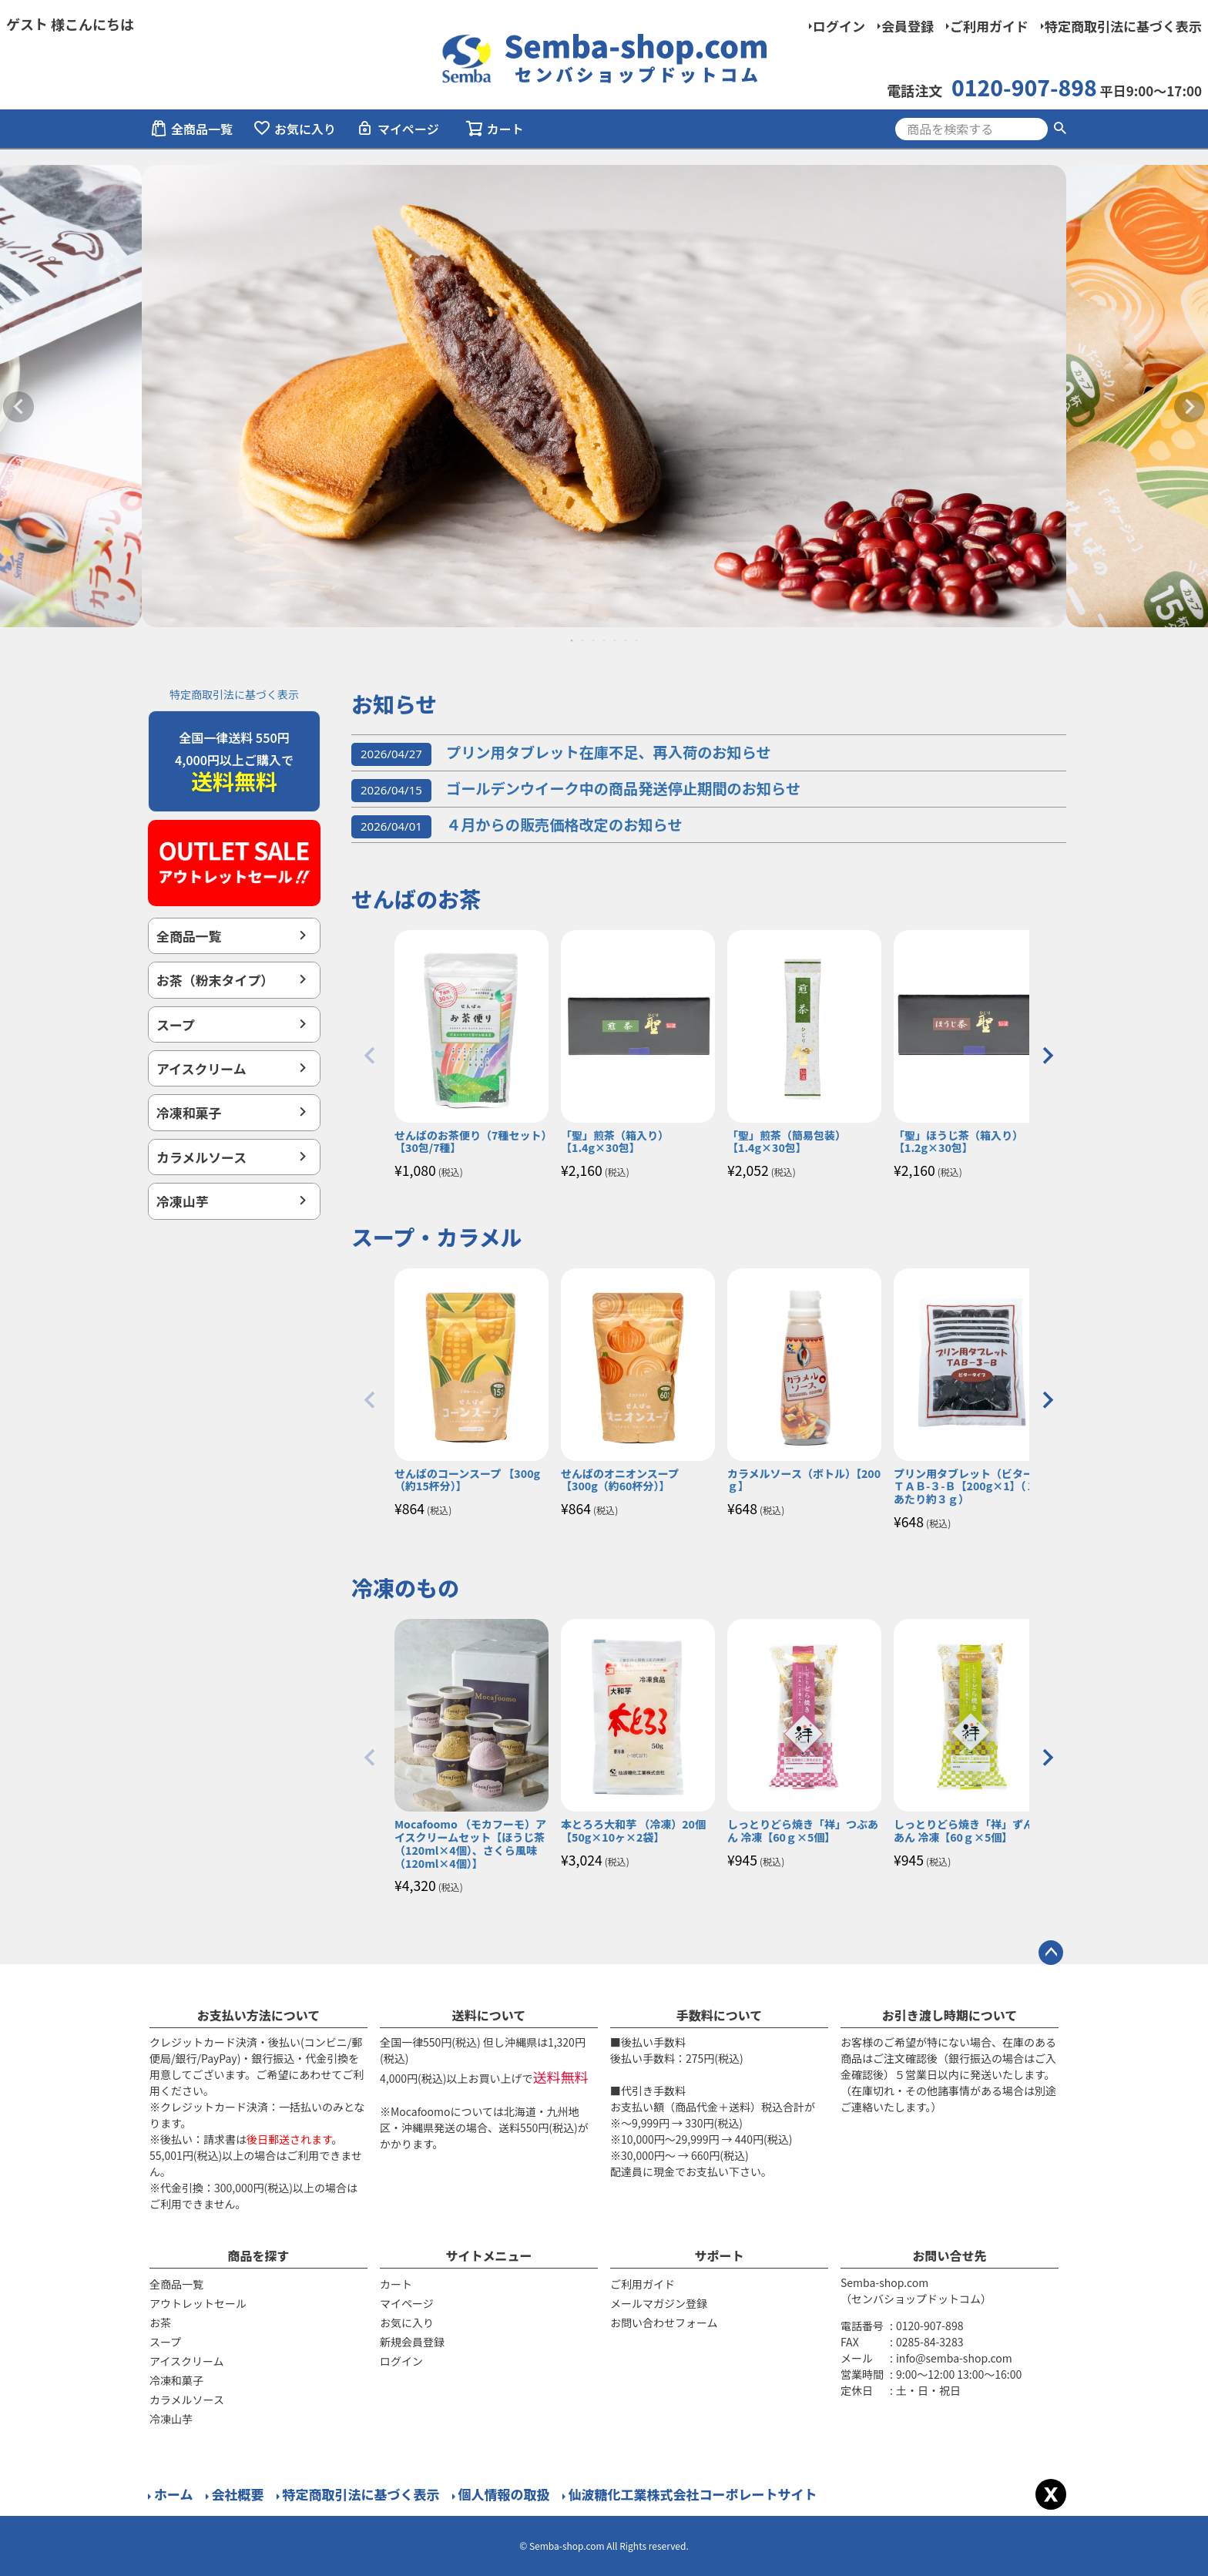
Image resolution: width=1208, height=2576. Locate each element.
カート (396, 2284)
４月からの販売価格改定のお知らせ (517, 824)
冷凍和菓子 (189, 1112)
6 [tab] (626, 640)
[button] (369, 1056)
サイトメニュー (488, 2255)
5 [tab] (615, 640)
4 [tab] (605, 640)
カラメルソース (201, 1157)
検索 (1060, 128)
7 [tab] (637, 640)
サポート (718, 2255)
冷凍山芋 (182, 1201)
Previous (18, 406)
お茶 (160, 2322)
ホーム (173, 2494)
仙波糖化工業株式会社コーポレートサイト (693, 2494)
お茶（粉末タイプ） (214, 979)
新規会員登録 (412, 2341)
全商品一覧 (191, 128)
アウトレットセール (198, 2303)
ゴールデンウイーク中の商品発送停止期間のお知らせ (575, 788)
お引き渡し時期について (950, 2015)
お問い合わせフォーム (664, 2322)
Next (1189, 406)
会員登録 (907, 25)
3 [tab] (594, 640)
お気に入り (294, 128)
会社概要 (238, 2494)
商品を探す (258, 2255)
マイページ (397, 128)
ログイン (839, 25)
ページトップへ (1051, 1952)
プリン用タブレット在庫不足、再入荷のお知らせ (561, 752)
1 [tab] (572, 640)
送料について (489, 2015)
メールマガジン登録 (658, 2303)
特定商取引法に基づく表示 (1123, 25)
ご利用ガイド (989, 25)
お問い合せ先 (949, 2255)
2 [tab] (583, 640)
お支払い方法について (258, 2015)
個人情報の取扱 (504, 2494)
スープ (175, 1024)
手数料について (719, 2015)
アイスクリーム (214, 1068)
